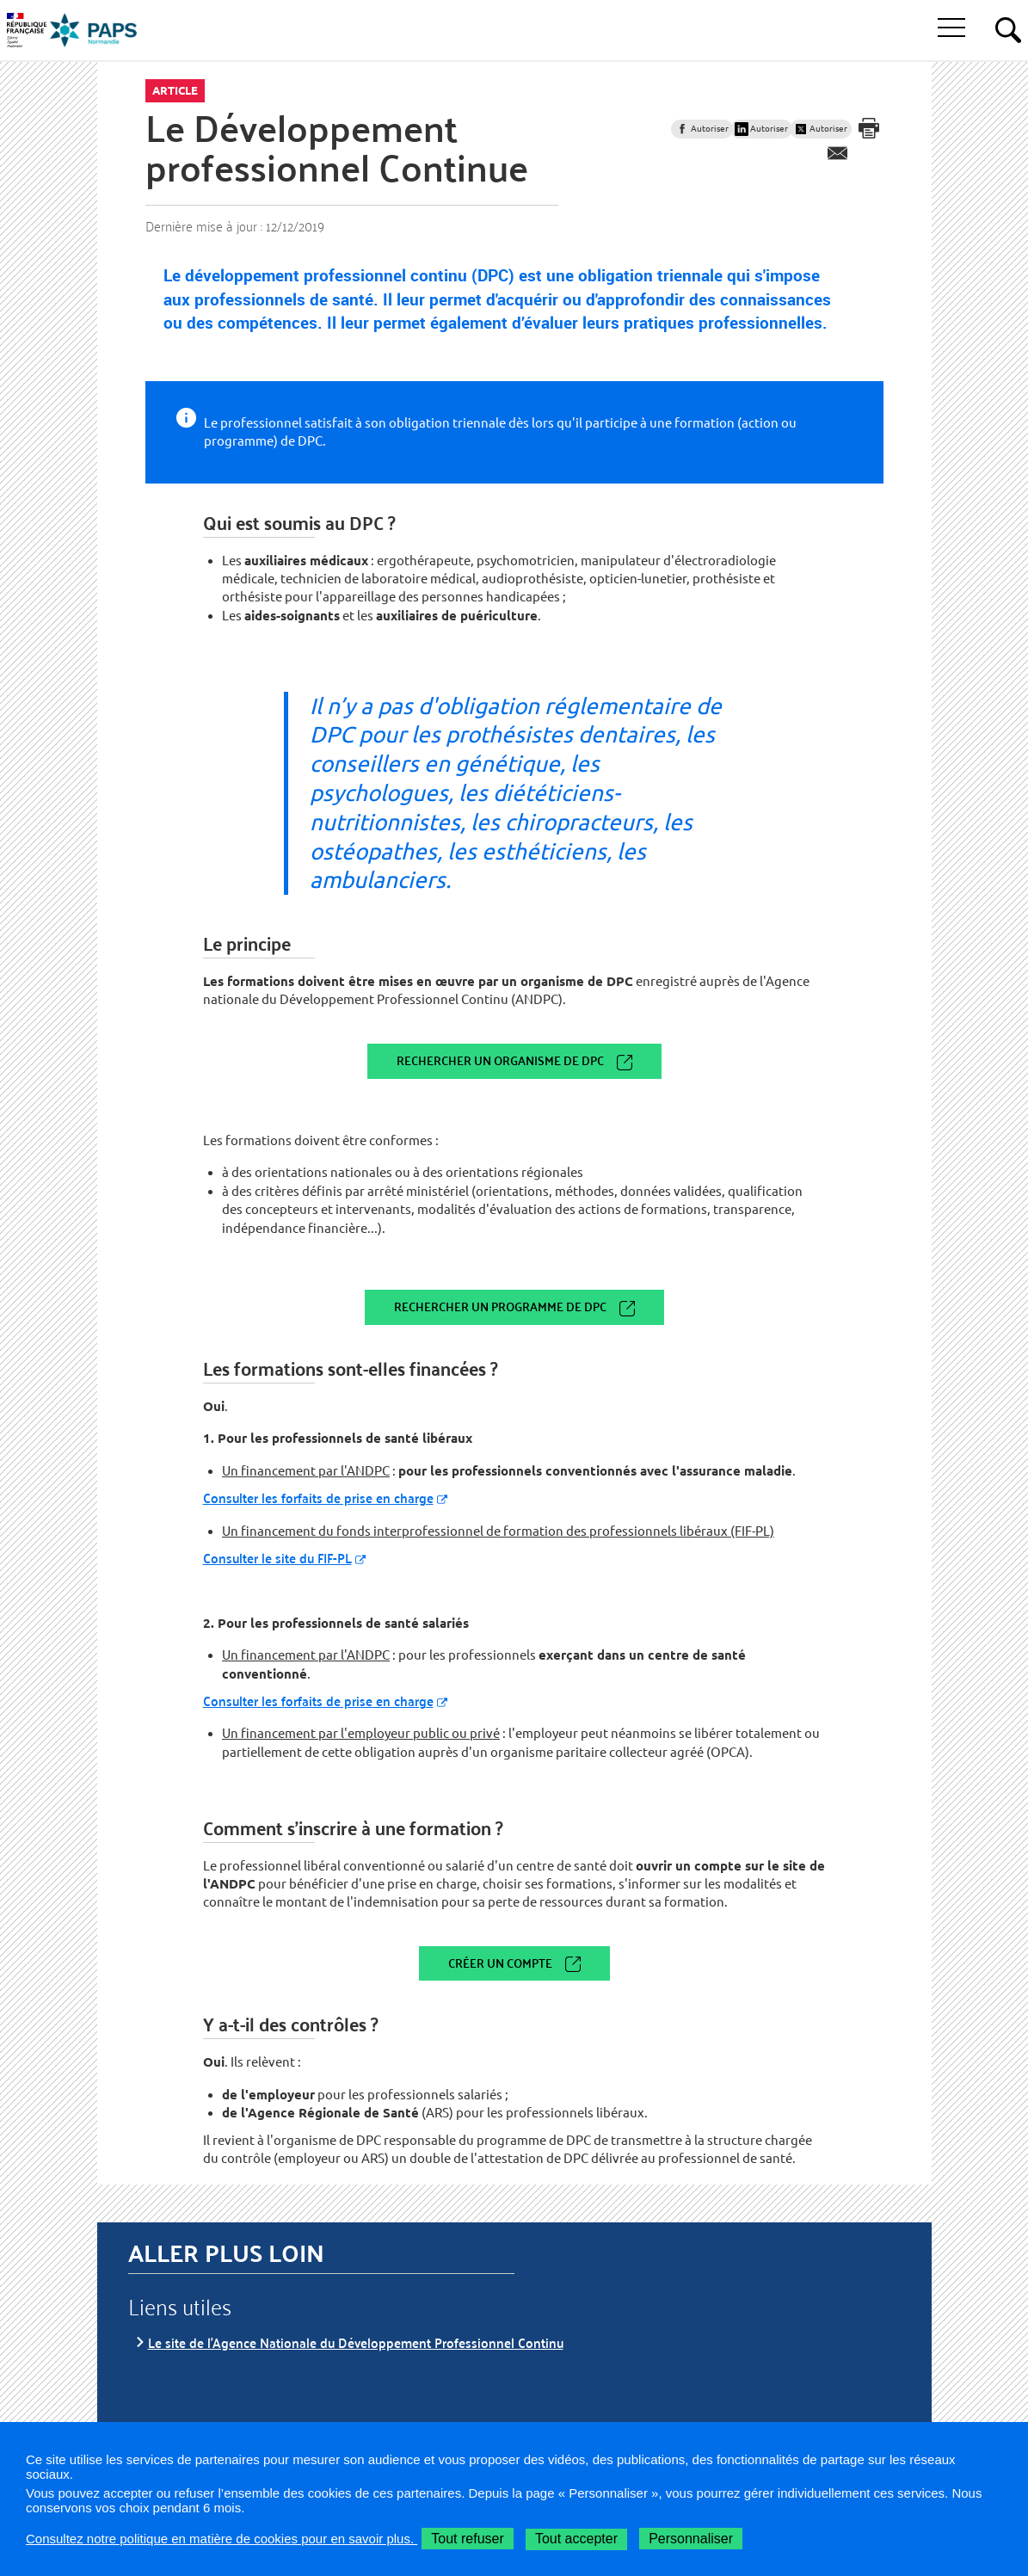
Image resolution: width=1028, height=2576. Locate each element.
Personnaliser (691, 2538)
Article (175, 90)
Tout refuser (467, 2538)
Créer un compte (500, 1963)
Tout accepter (576, 2538)
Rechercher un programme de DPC (500, 1306)
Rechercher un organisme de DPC (500, 1060)
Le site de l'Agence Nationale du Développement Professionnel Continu (355, 2342)
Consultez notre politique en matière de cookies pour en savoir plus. (221, 2538)
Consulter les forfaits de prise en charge (318, 1497)
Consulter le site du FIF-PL (277, 1557)
